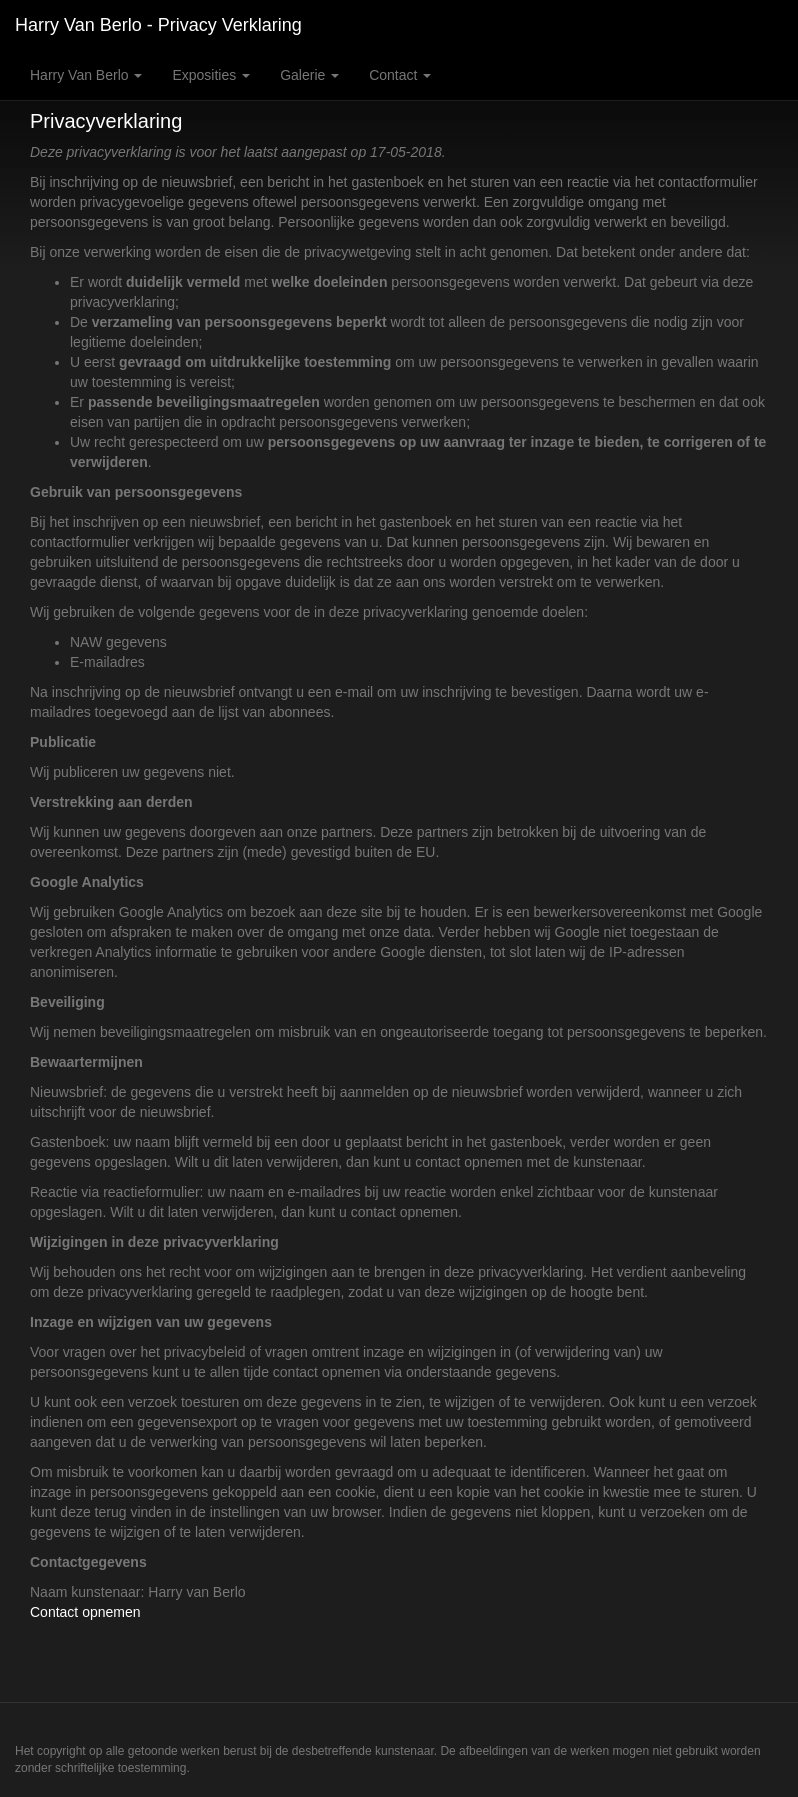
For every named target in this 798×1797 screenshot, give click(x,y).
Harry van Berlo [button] (86, 75)
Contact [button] (400, 75)
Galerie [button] (309, 75)
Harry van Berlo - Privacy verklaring (158, 25)
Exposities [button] (211, 75)
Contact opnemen (85, 1612)
